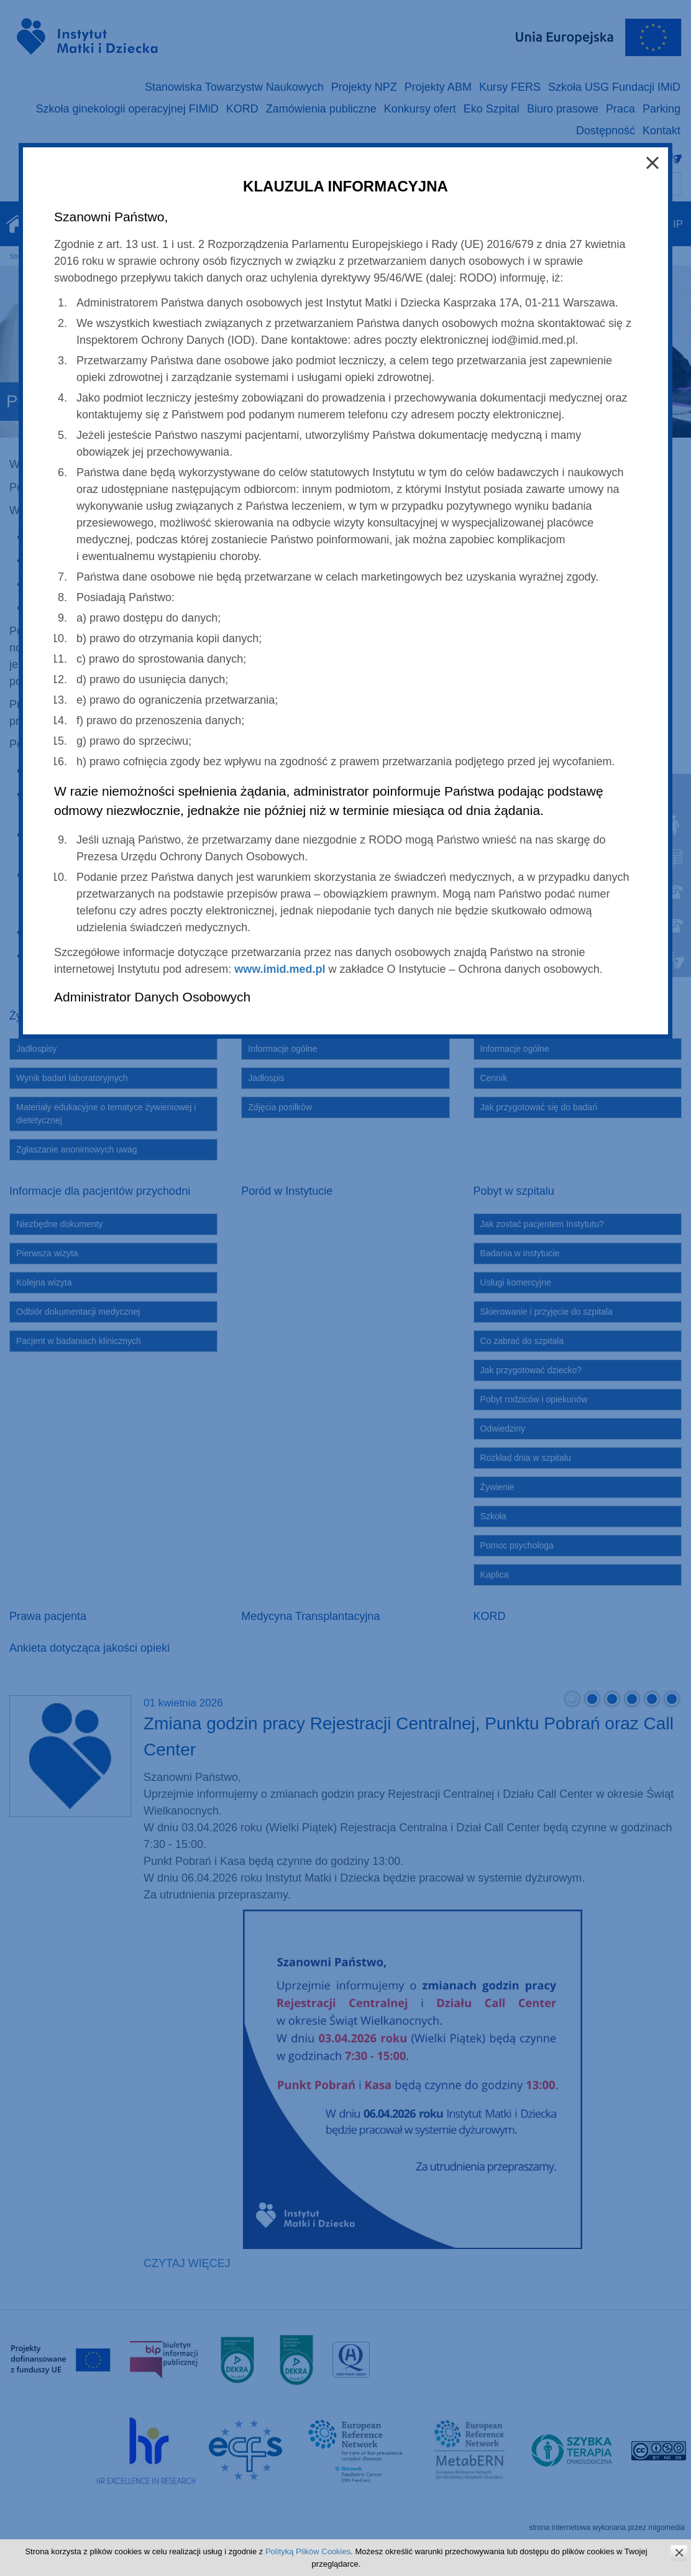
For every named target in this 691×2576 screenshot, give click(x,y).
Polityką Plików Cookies (307, 2551)
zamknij (679, 2552)
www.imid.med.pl (279, 969)
